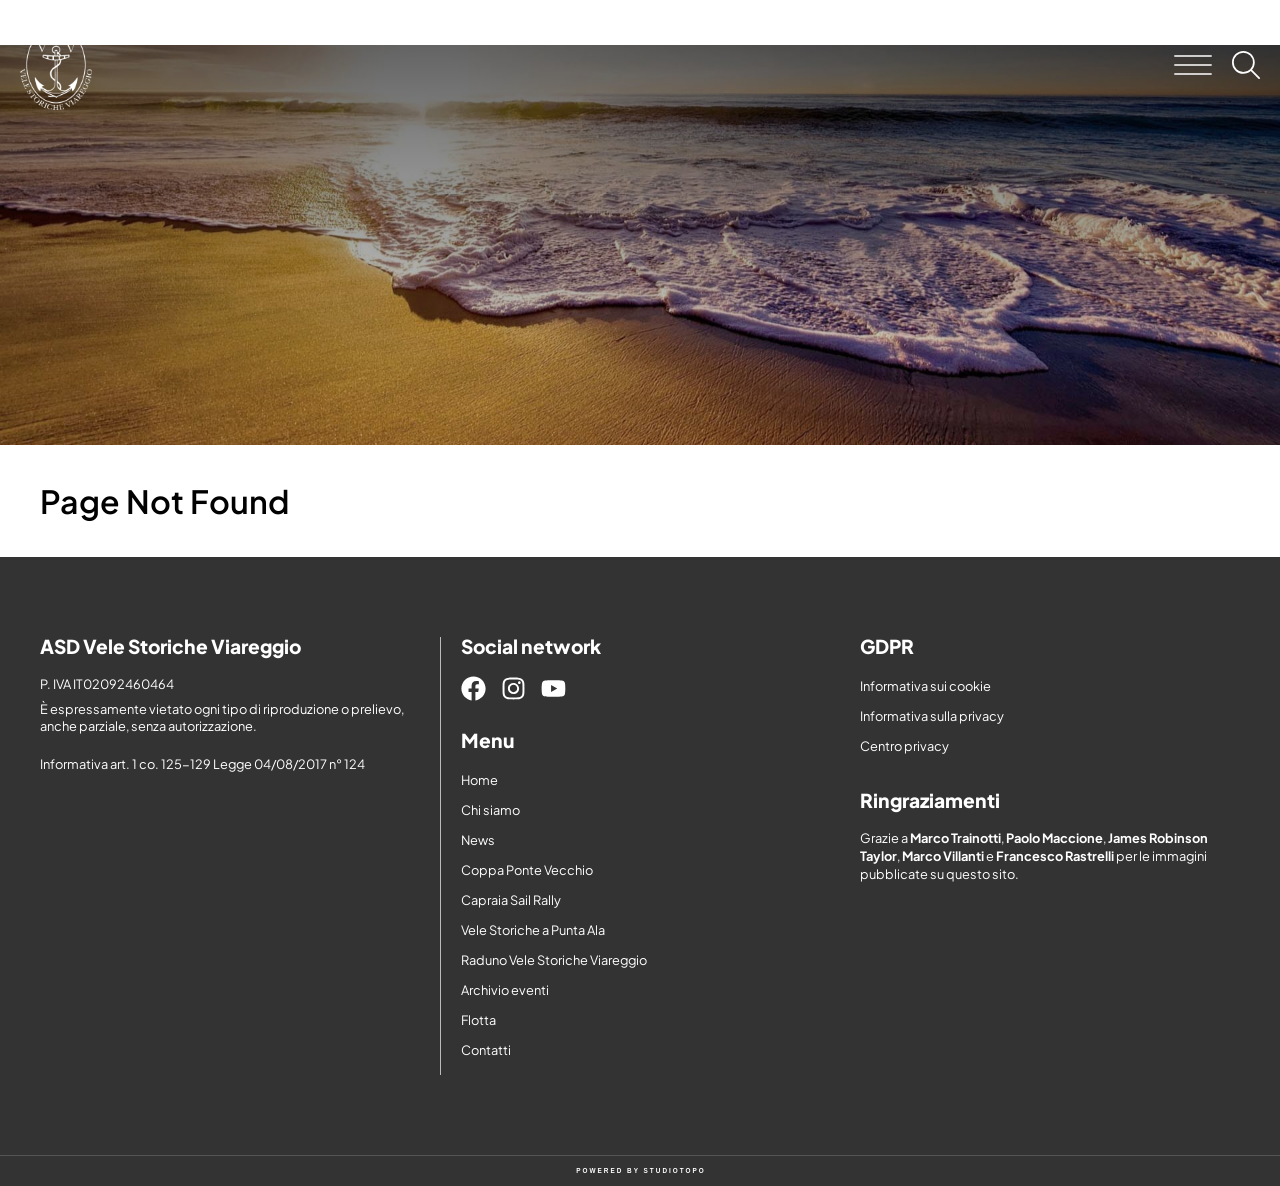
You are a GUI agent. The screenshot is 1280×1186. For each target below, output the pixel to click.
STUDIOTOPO (675, 1170)
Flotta (478, 1020)
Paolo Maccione (1054, 838)
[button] (1193, 65)
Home (479, 780)
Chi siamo (490, 810)
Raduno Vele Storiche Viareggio (554, 960)
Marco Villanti (943, 856)
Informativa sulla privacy (932, 716)
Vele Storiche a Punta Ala (533, 930)
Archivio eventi (505, 990)
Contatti (486, 1050)
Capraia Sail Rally (511, 900)
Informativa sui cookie (925, 686)
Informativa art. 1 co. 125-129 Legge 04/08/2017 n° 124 (202, 764)
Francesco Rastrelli (1055, 856)
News (478, 840)
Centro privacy (904, 746)
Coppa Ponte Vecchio (527, 870)
